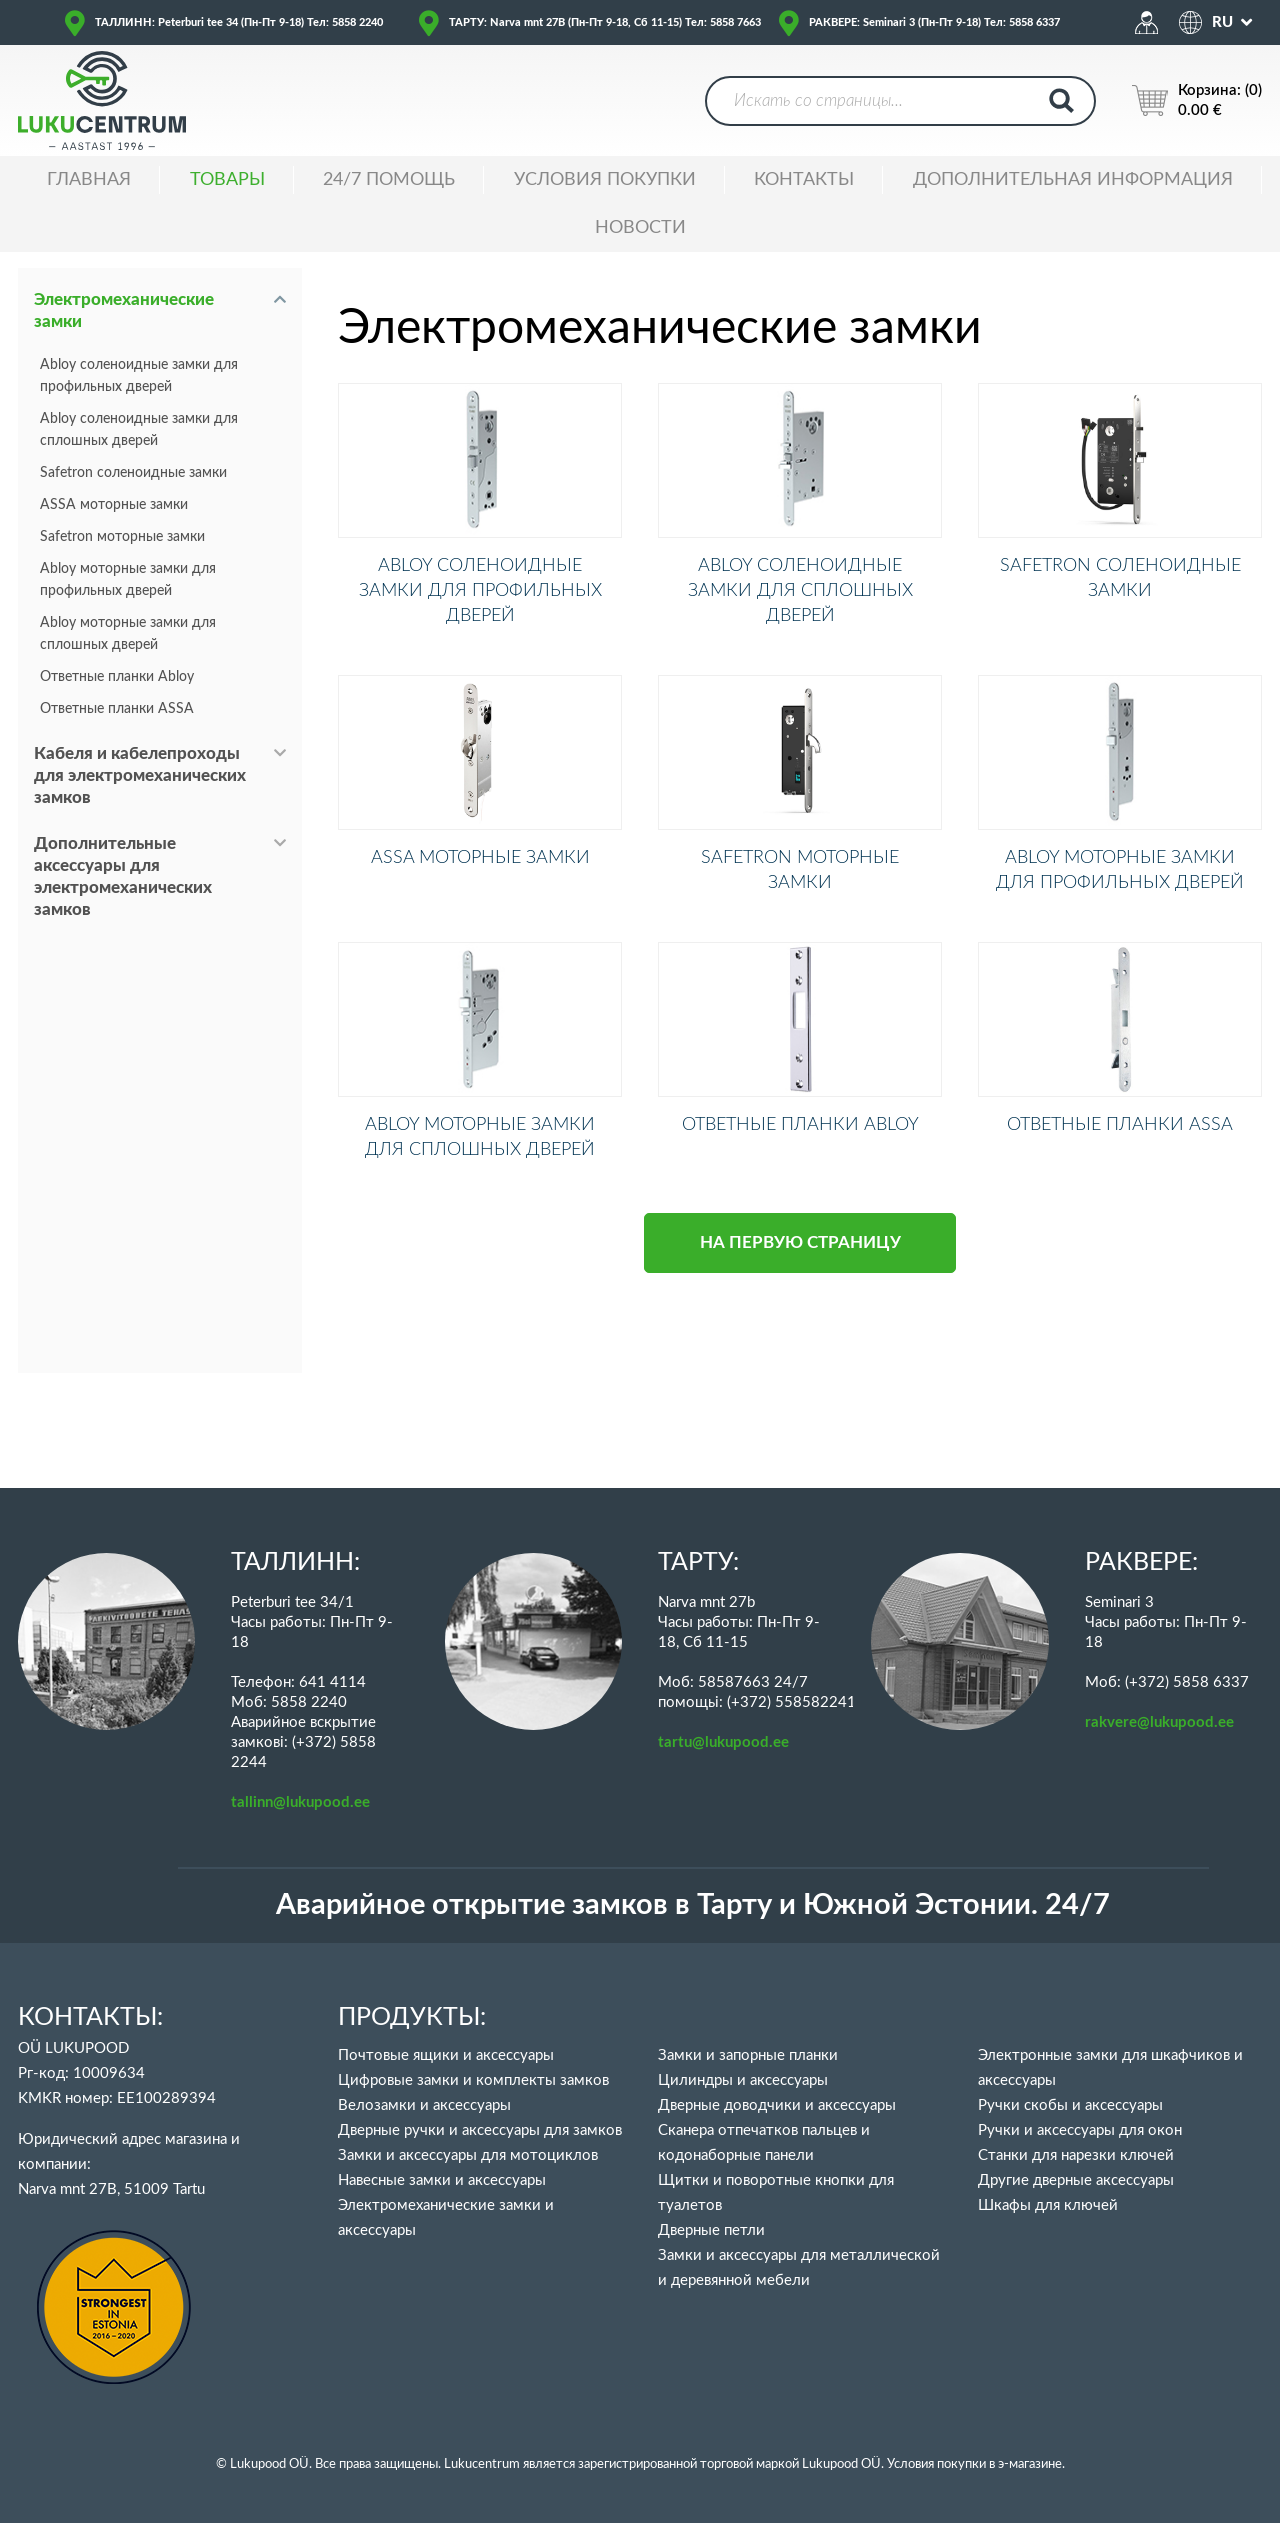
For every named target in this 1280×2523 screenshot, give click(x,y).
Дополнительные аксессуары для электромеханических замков (123, 876)
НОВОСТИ (640, 228)
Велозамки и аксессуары (424, 2105)
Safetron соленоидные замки (133, 473)
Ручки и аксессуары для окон (1080, 2130)
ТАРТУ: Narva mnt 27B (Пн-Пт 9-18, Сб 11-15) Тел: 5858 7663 (605, 22)
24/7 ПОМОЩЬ (389, 180)
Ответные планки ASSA (117, 709)
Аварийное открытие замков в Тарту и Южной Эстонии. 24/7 (693, 1905)
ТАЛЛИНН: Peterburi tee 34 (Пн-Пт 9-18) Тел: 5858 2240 (239, 22)
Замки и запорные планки (748, 2055)
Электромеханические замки (124, 310)
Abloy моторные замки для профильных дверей (128, 580)
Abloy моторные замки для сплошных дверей (128, 634)
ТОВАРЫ (227, 180)
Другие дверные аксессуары (1076, 2180)
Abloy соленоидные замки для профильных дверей (139, 376)
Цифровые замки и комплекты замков (473, 2080)
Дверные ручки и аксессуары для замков (480, 2130)
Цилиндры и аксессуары (743, 2080)
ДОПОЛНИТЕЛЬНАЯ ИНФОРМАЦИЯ (1073, 180)
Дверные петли (711, 2230)
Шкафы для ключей (1048, 2205)
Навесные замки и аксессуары (442, 2180)
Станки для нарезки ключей (1076, 2155)
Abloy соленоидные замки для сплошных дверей (139, 430)
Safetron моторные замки (122, 537)
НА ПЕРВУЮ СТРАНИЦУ (800, 1341)
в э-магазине (1025, 2464)
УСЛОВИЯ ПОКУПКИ (605, 180)
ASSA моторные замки (114, 505)
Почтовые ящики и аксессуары (446, 2055)
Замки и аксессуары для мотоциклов (468, 2155)
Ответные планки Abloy (117, 677)
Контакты (804, 180)
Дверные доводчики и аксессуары (777, 2105)
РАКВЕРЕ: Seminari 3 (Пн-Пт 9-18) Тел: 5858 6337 (934, 22)
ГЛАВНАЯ (89, 180)
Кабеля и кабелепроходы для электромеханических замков (140, 775)
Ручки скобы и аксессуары (1070, 2105)
